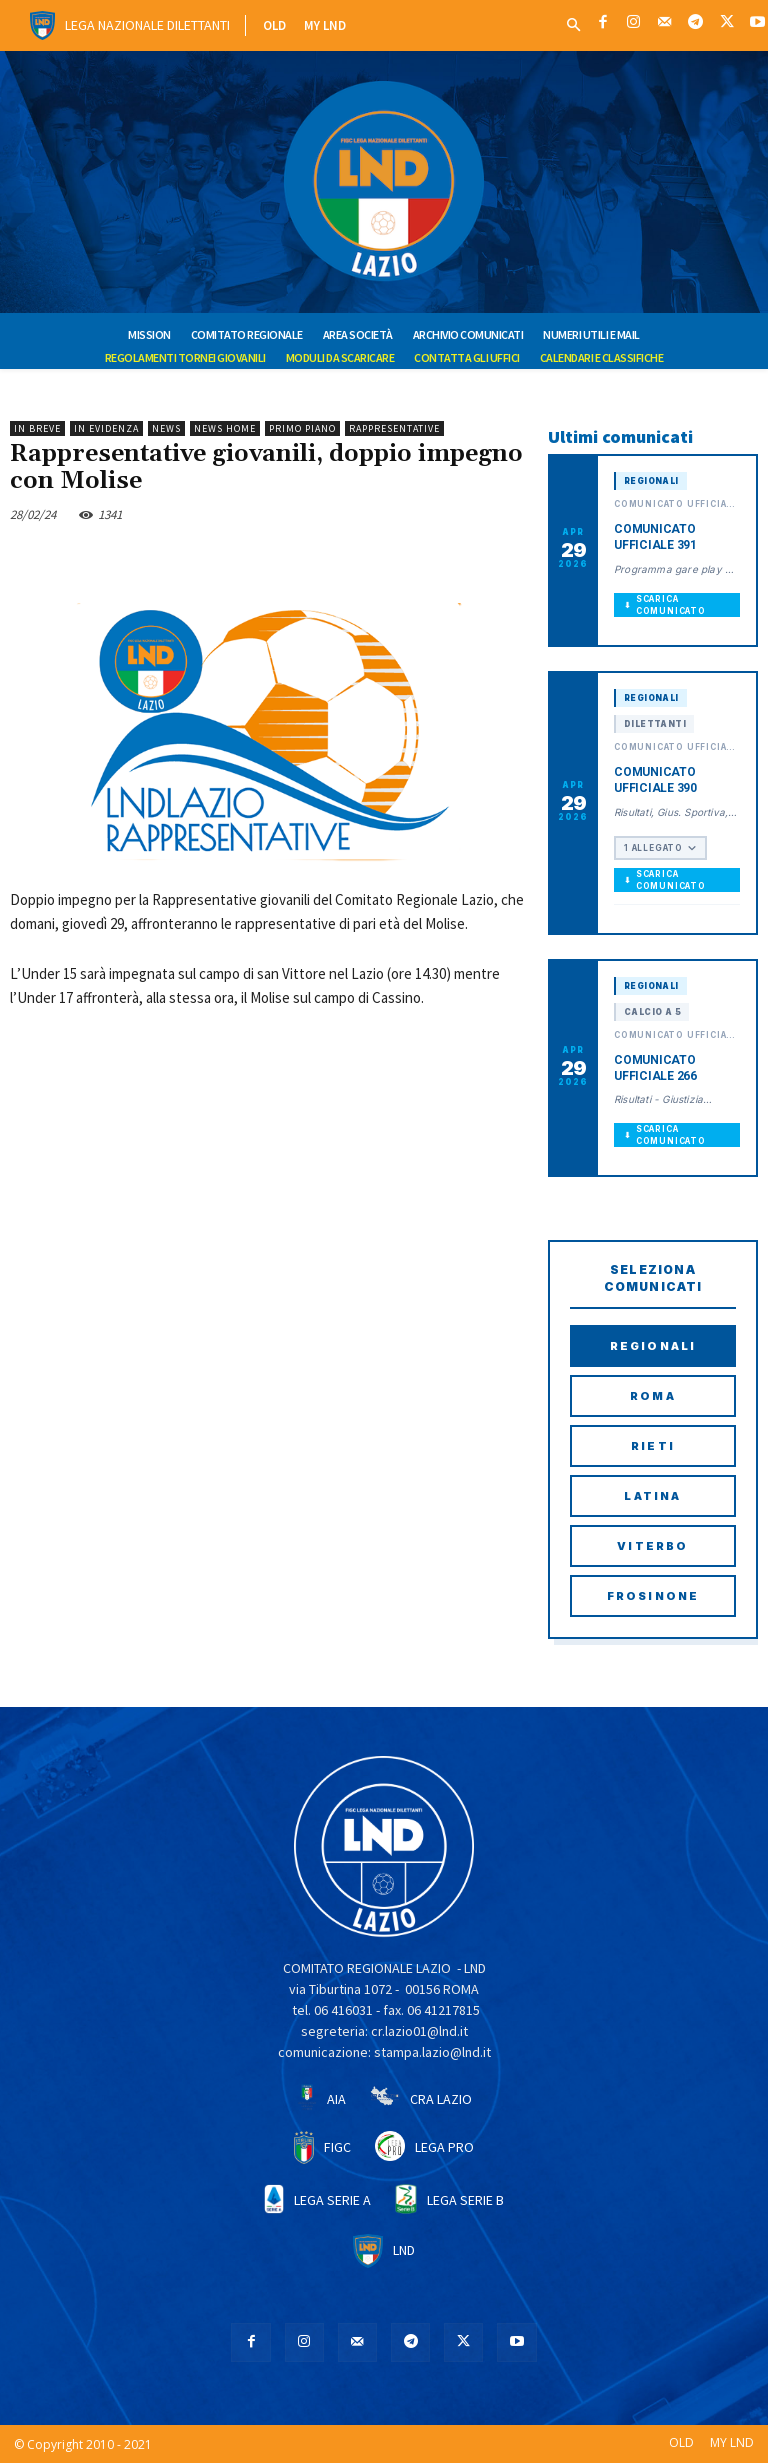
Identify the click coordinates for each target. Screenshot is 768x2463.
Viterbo (652, 1546)
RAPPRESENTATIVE (394, 428)
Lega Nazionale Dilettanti (147, 25)
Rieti (653, 1446)
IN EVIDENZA (106, 428)
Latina (652, 1496)
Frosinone (653, 1596)
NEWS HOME (225, 428)
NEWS (166, 428)
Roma (653, 1396)
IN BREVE (37, 428)
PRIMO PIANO (302, 428)
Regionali (653, 1346)
